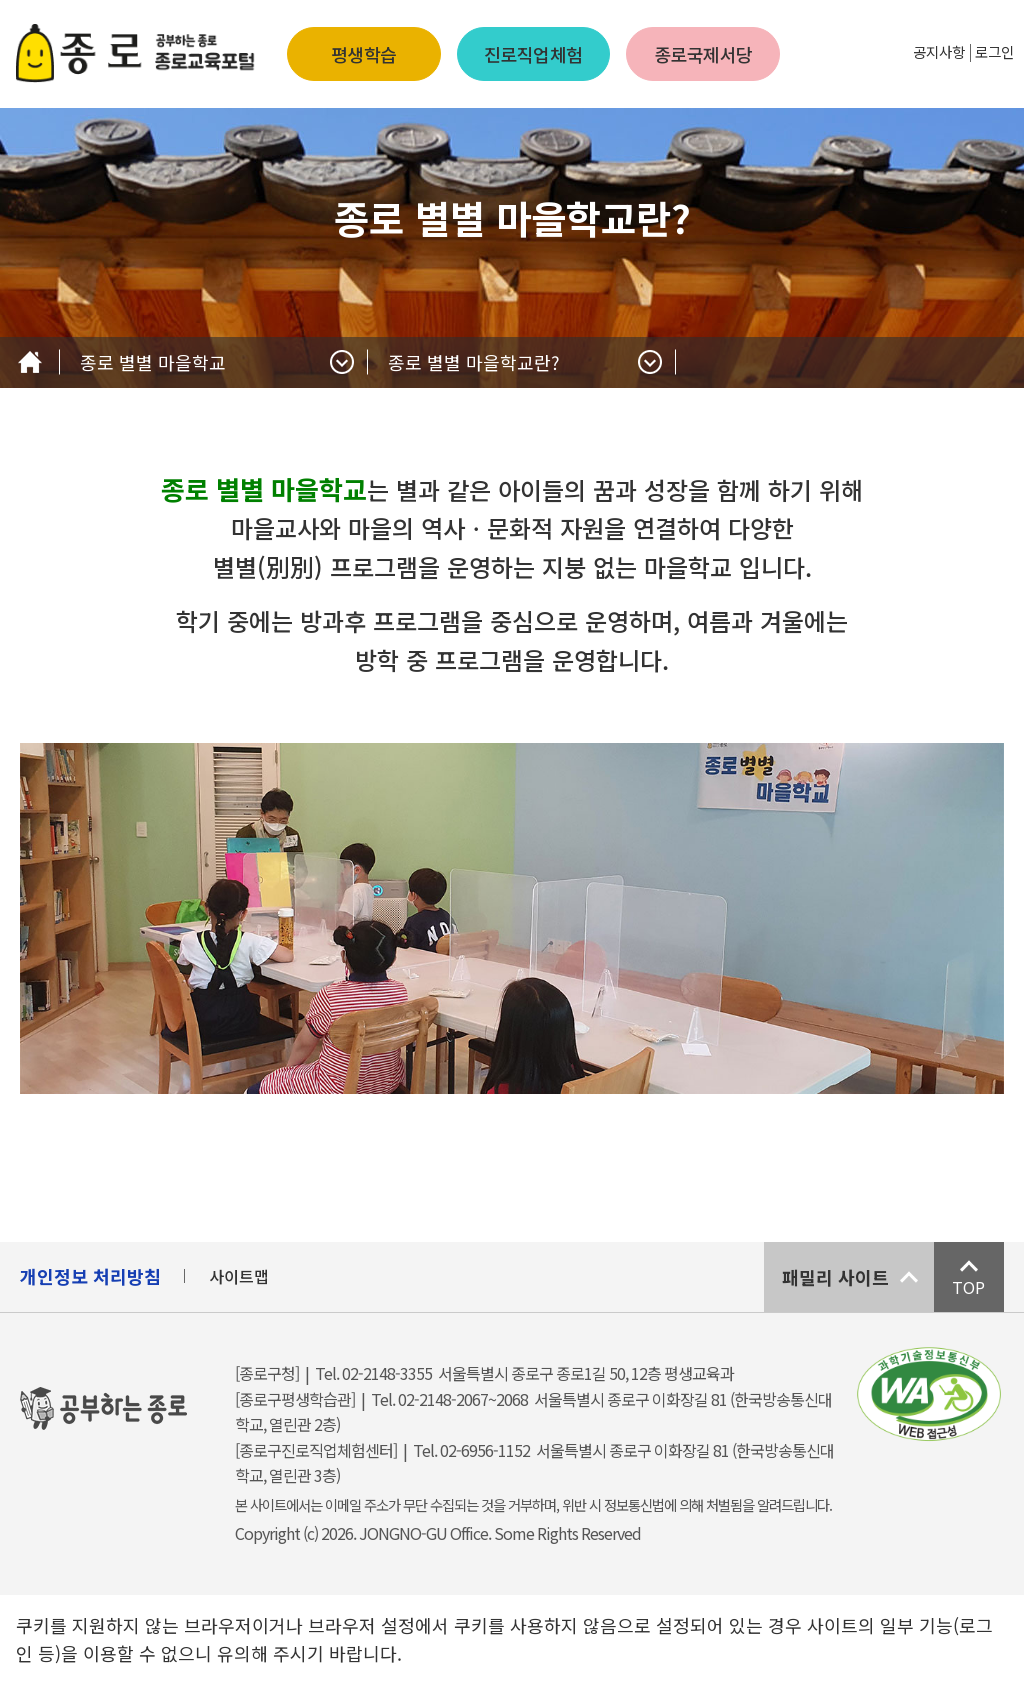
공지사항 (939, 51)
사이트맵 (239, 1276)
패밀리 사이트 (835, 1277)
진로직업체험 (533, 54)
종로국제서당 (703, 54)
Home (30, 362)
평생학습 (364, 54)
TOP (968, 1287)
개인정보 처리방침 (90, 1276)
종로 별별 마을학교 (153, 362)
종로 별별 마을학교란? (474, 362)
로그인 (994, 51)
